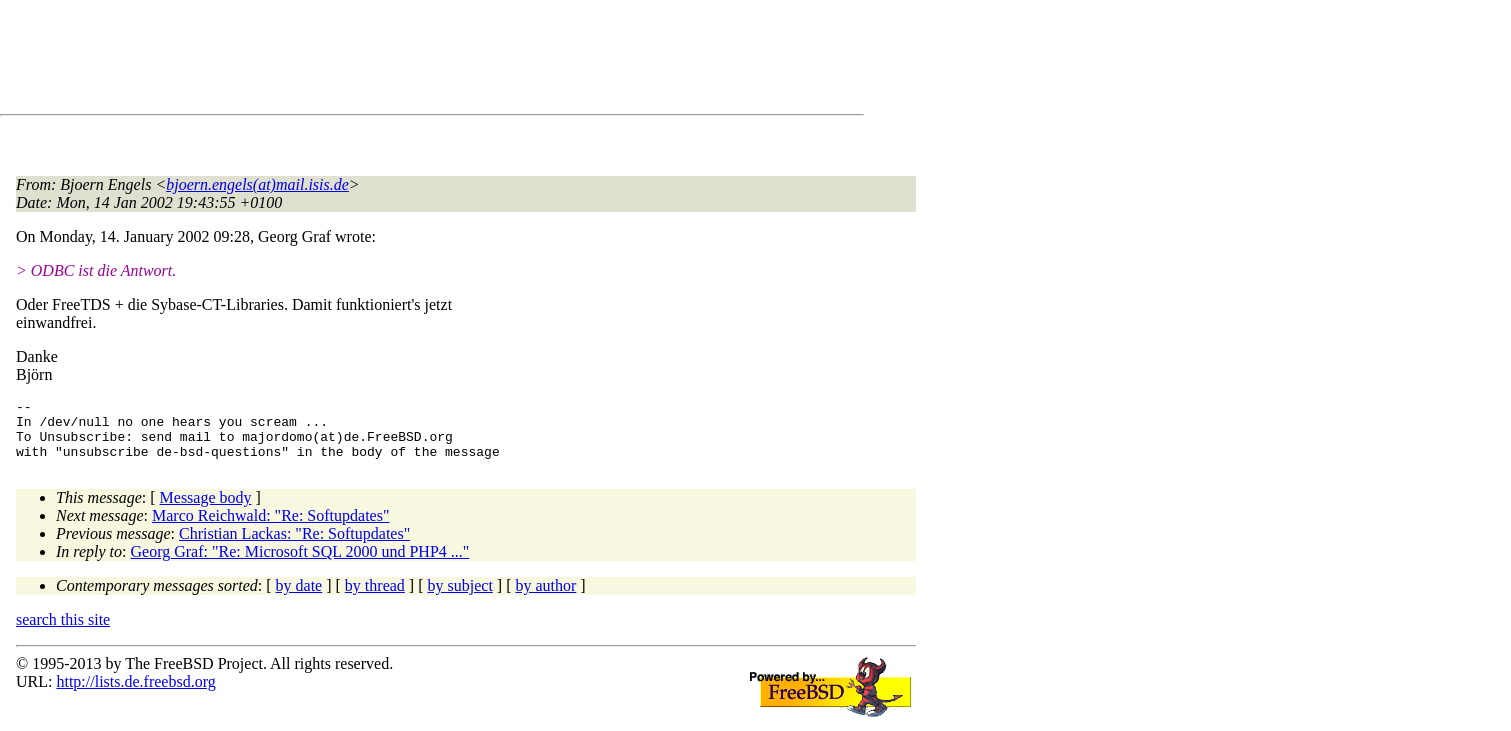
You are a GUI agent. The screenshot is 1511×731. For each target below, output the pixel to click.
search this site (63, 631)
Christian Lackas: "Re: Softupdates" (294, 545)
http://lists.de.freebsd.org (135, 693)
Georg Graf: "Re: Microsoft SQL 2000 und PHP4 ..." (300, 563)
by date (299, 597)
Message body (206, 509)
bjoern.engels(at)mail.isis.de (257, 184)
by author (545, 597)
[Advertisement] (380, 61)
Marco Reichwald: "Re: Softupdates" (270, 527)
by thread (375, 597)
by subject (460, 597)
